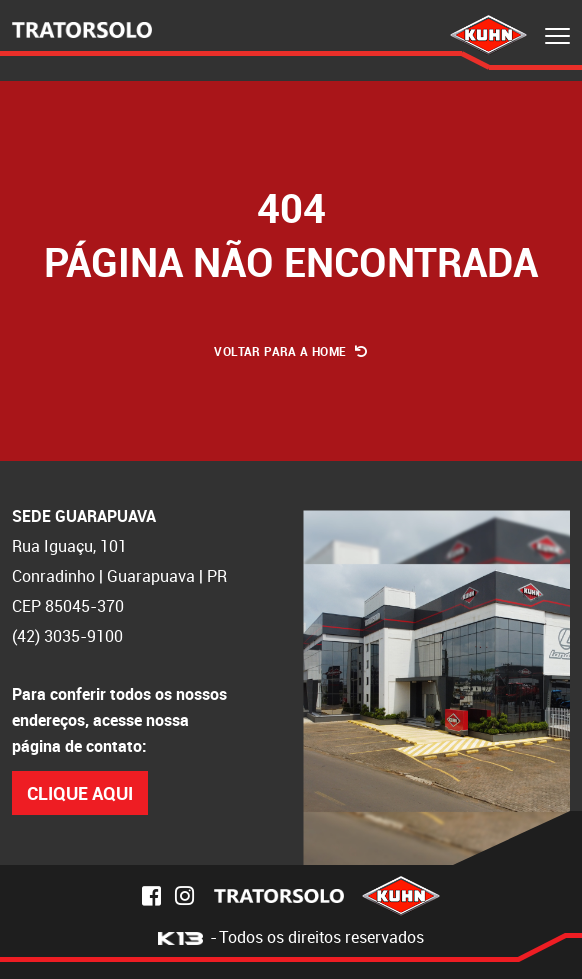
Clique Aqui (80, 793)
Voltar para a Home (290, 351)
